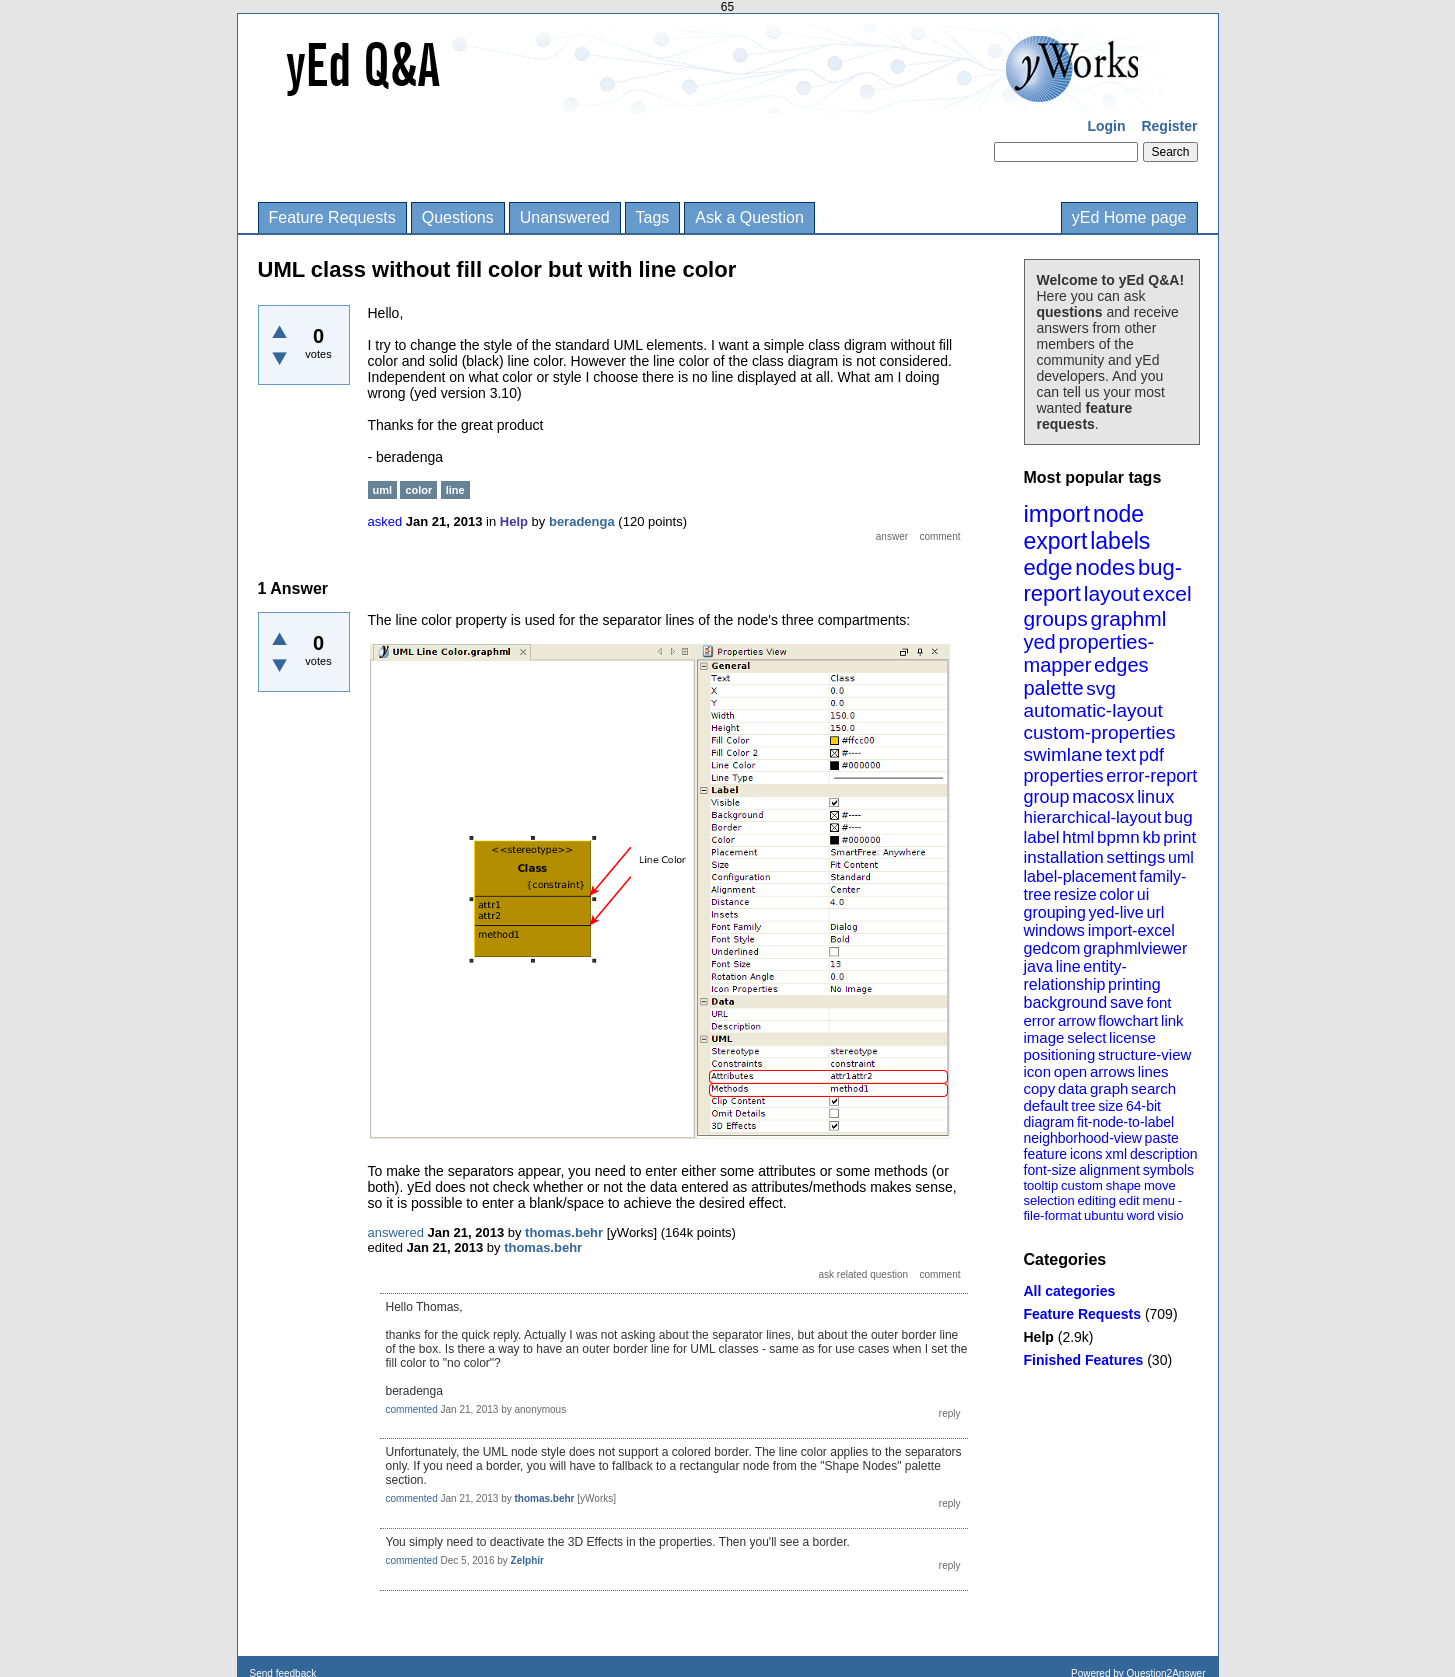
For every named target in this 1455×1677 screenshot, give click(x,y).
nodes (1105, 567)
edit (1129, 1200)
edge (1048, 567)
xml (1116, 1154)
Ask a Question (749, 217)
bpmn (1118, 837)
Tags (653, 217)
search (1153, 1088)
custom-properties (1100, 732)
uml (1181, 857)
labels (1120, 541)
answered (396, 1232)
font (1158, 1002)
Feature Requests (332, 217)
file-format (1053, 1215)
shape (1123, 1185)
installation (1064, 857)
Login (1106, 126)
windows (1054, 930)
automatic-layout (1093, 710)
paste (1162, 1138)
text (1120, 754)
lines (1153, 1071)
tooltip (1041, 1185)
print (1179, 837)
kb (1151, 837)
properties (1064, 776)
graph (1109, 1088)
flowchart (1128, 1020)
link (1172, 1020)
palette (1054, 688)
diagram (1049, 1122)
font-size (1050, 1170)
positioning (1060, 1054)
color (1116, 894)
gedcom (1052, 948)
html (1078, 837)
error (1040, 1020)
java (1038, 966)
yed (1040, 642)
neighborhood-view (1083, 1138)
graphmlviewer (1135, 948)
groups (1056, 618)
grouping (1055, 912)
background (1066, 1002)
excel (1167, 593)
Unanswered (565, 217)
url (1155, 912)
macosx (1103, 797)
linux (1155, 797)
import (1057, 513)
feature (1046, 1154)
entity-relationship (1075, 975)
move (1160, 1185)
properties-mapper (1089, 653)
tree (1083, 1106)
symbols (1168, 1170)
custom (1082, 1185)
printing (1134, 984)
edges (1121, 665)
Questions (458, 217)
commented (412, 1409)
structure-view (1144, 1054)
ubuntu (1104, 1215)
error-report (1151, 776)
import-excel (1131, 930)
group (1047, 797)
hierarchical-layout (1093, 817)
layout (1112, 593)
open (1070, 1071)
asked (385, 521)
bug (1178, 817)
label (1042, 837)
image (1044, 1037)
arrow (1077, 1020)
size (1110, 1106)
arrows (1112, 1071)
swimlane (1063, 754)
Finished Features (1084, 1360)
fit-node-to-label (1125, 1122)
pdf (1151, 755)
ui (1143, 894)
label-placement (1080, 876)
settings (1136, 857)
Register (1169, 126)
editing (1097, 1200)
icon (1038, 1071)
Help (1039, 1337)
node (1118, 514)
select (1086, 1037)
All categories (1070, 1291)
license (1132, 1037)
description (1164, 1154)
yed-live (1116, 912)
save (1127, 1002)
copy (1040, 1088)
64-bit (1143, 1106)
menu (1158, 1200)
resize (1075, 894)
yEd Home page (1129, 217)
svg (1101, 688)
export (1056, 541)
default (1046, 1105)
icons (1086, 1154)
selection (1049, 1200)
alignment (1109, 1170)
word (1141, 1215)
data (1072, 1088)
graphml (1129, 618)
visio (1171, 1215)
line (1068, 966)
